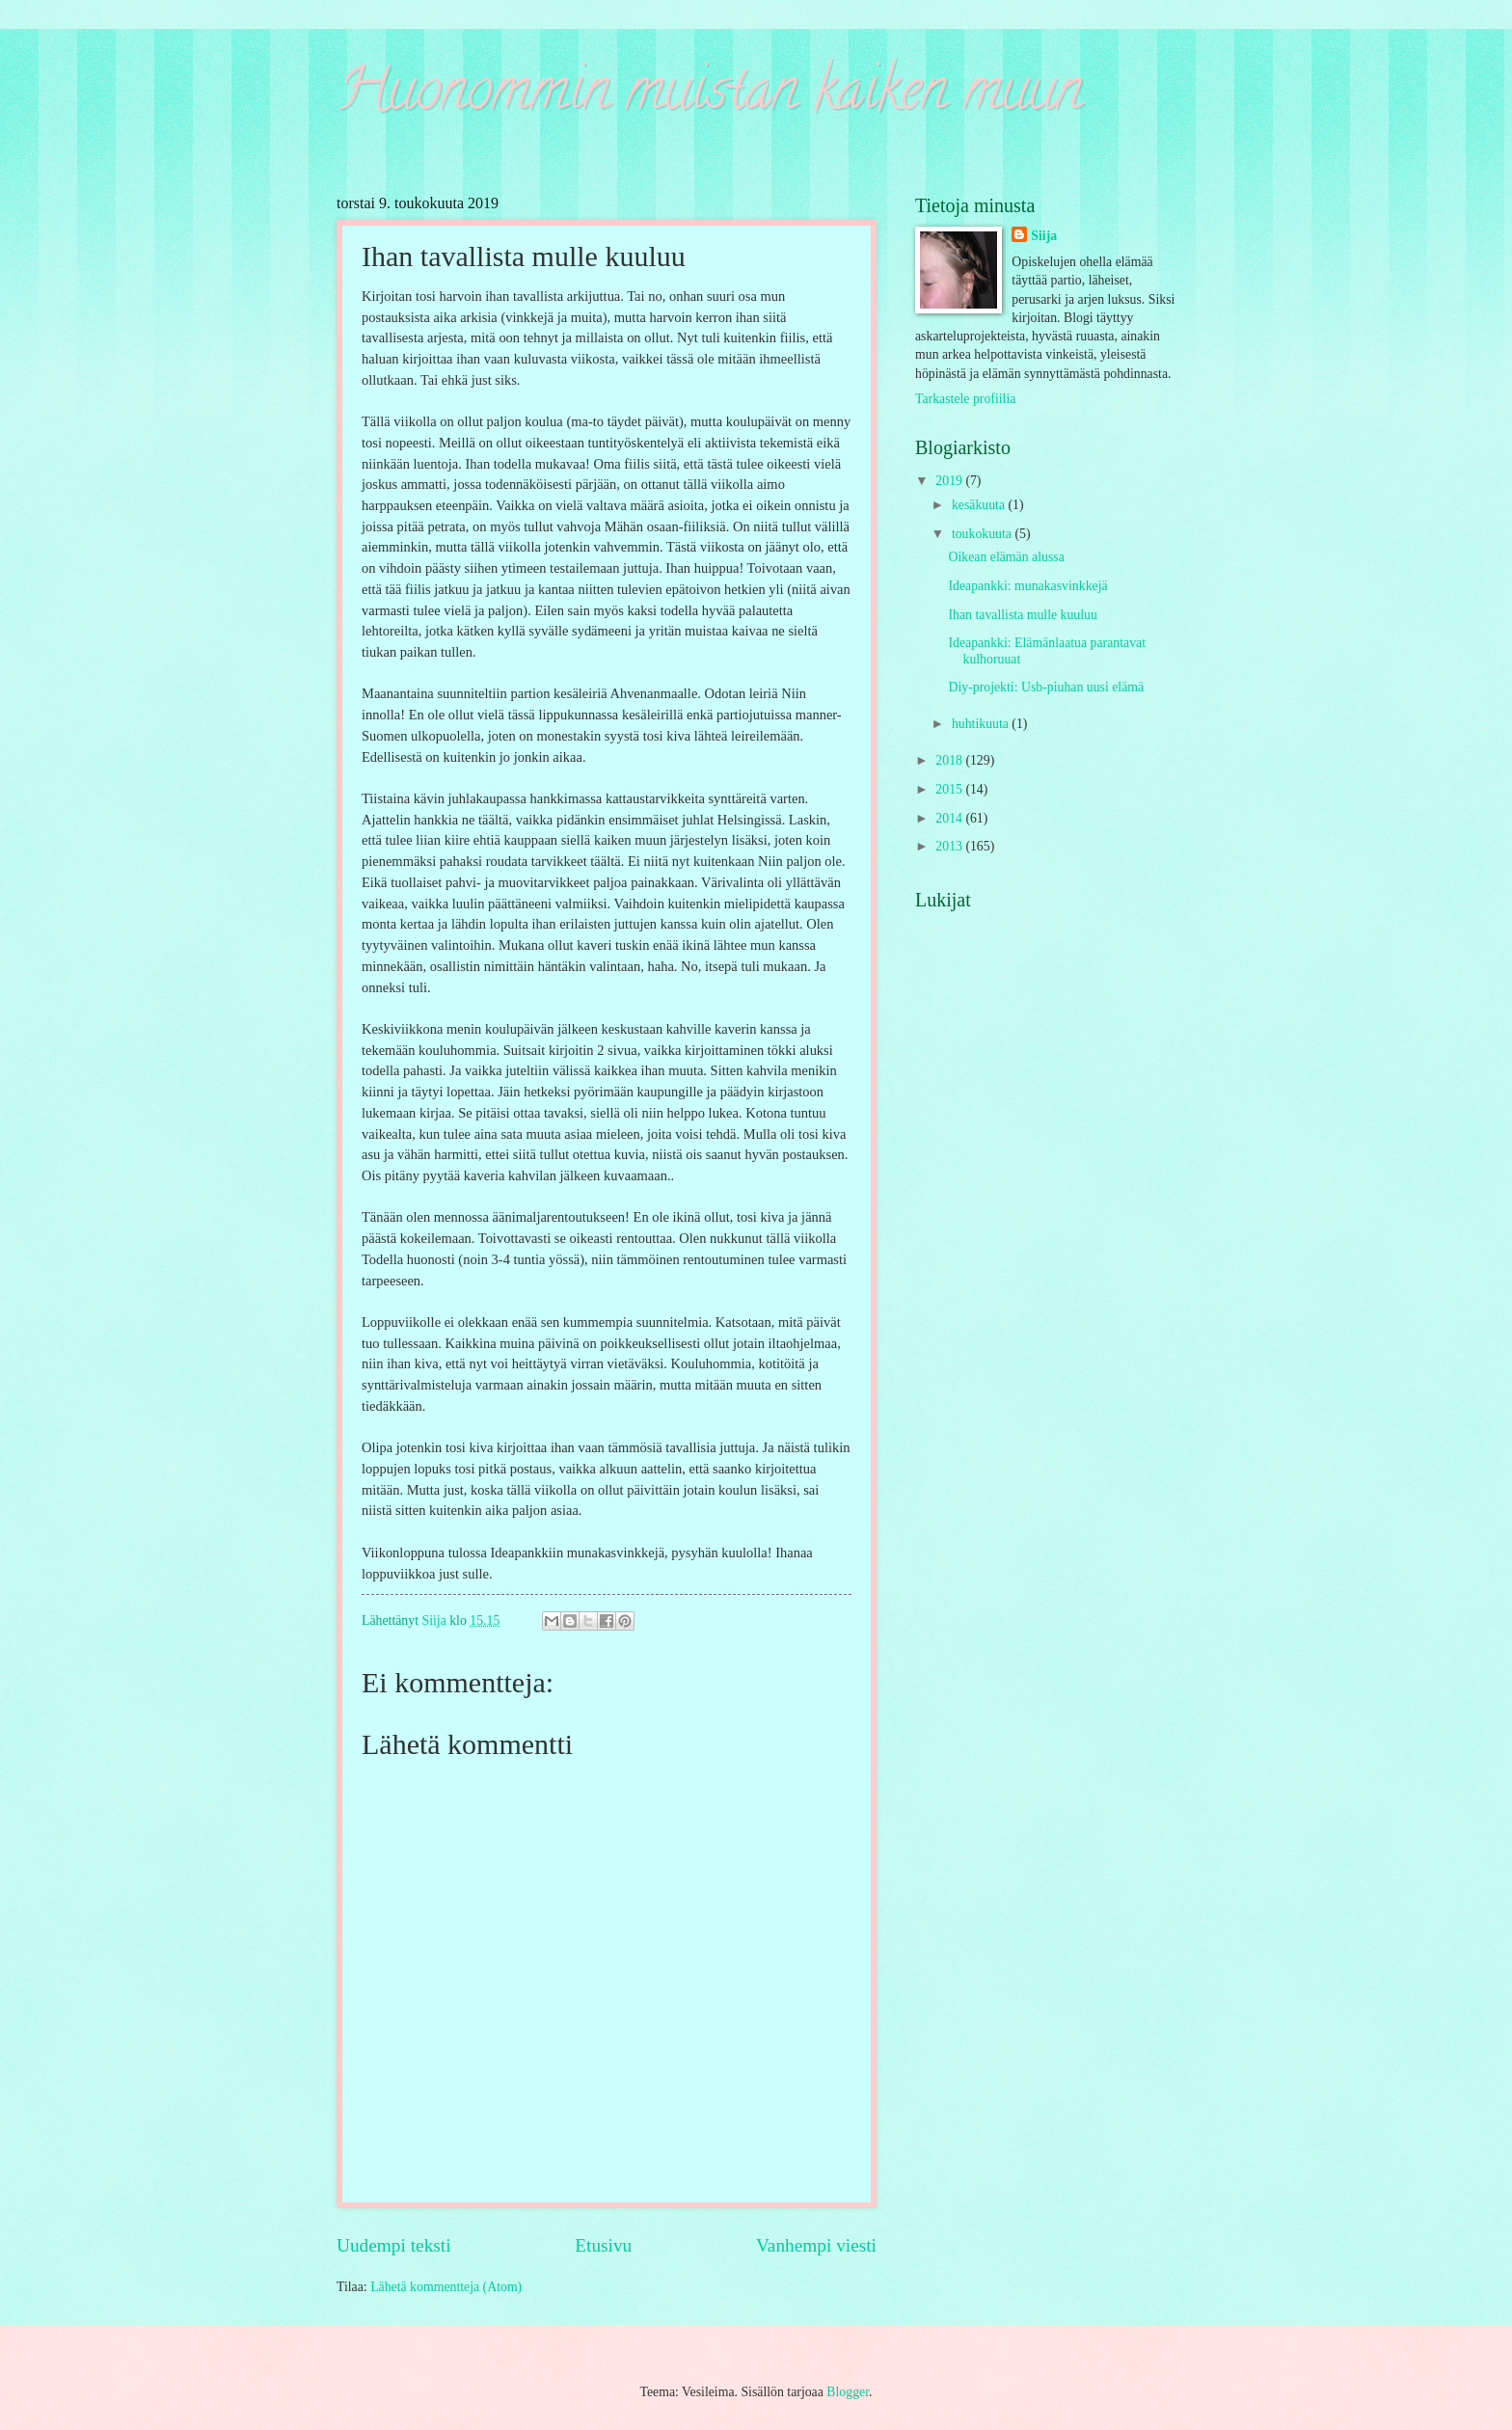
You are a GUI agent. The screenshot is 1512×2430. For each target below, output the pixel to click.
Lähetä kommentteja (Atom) (446, 2287)
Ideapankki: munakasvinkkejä (1027, 586)
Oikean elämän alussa (1006, 557)
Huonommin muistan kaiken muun (709, 95)
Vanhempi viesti (816, 2245)
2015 (950, 789)
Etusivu (603, 2245)
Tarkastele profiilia (965, 399)
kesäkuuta (980, 505)
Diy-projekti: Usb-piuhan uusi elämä (1046, 687)
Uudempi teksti (394, 2245)
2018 (950, 760)
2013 (950, 846)
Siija (1044, 236)
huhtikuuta (982, 723)
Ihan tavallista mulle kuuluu (1022, 615)
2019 (950, 480)
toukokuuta (983, 533)
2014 (950, 818)
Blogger (847, 2392)
